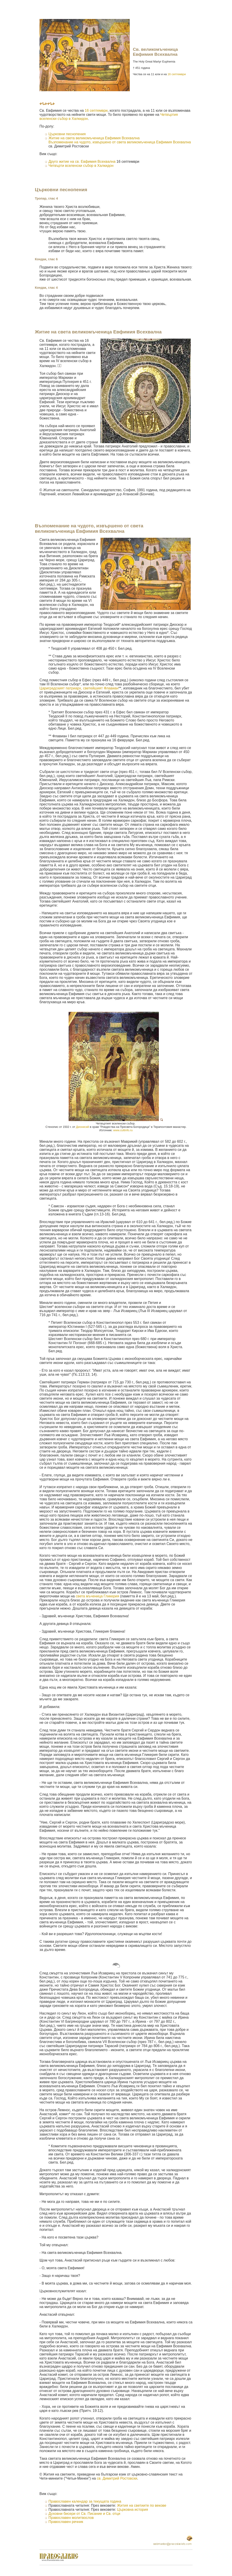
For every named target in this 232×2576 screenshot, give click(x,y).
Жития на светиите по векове (141, 2505)
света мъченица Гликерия (97, 1596)
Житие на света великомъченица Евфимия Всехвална (94, 138)
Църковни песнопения (67, 134)
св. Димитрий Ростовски (117, 2478)
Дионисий (82, 1127)
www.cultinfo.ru (123, 1130)
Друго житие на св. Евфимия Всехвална (82, 161)
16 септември (176, 74)
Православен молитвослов (71, 2518)
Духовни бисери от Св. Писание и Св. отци (84, 2513)
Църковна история (132, 2509)
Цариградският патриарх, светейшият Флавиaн (78, 688)
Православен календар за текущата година (85, 2501)
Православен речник (66, 2522)
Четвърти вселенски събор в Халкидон (81, 166)
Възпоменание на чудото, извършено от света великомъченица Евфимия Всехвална (120, 142)
